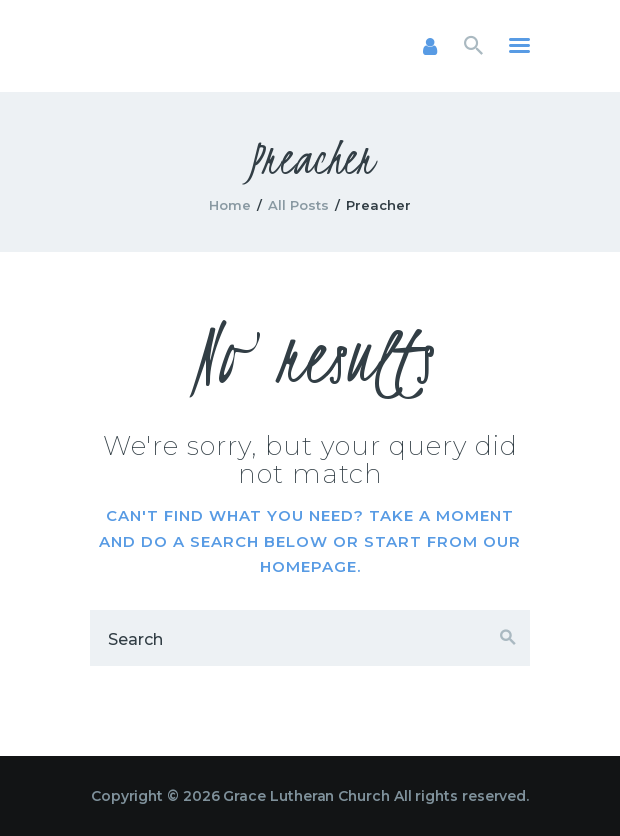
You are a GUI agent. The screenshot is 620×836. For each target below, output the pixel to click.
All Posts (298, 205)
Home (230, 205)
